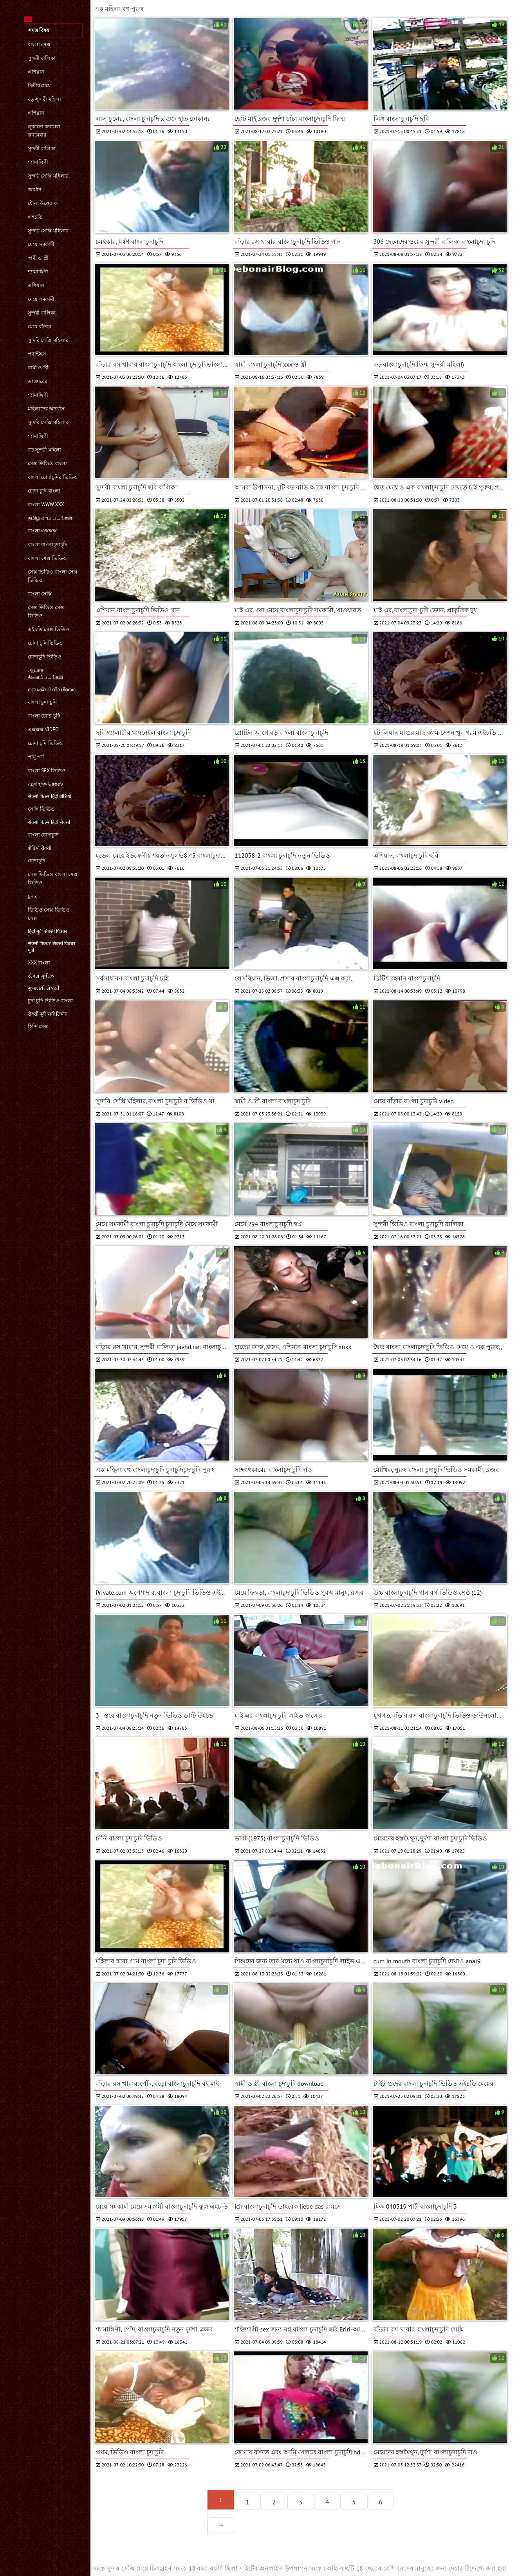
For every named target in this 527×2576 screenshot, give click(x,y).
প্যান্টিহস (37, 354)
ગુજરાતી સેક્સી (44, 988)
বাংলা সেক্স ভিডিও (47, 558)
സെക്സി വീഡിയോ (52, 689)
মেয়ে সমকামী (41, 244)
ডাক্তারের (37, 381)
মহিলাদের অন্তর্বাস (46, 408)
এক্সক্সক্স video (43, 729)
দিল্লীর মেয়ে (39, 85)
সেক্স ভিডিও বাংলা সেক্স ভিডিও (53, 575)
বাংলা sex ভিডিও (47, 770)
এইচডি (35, 217)
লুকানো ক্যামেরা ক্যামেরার (44, 130)
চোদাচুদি (36, 860)
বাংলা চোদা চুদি (44, 715)
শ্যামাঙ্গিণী (38, 162)
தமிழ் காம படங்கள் (50, 517)
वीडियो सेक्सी (39, 848)
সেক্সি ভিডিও (41, 809)
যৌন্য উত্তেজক (43, 203)
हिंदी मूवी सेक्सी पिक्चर (47, 931)
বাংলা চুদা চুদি (42, 702)
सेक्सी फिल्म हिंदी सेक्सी (49, 822)
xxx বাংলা (39, 962)
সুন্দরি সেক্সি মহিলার (48, 230)
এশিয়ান (36, 71)
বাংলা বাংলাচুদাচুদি (47, 544)
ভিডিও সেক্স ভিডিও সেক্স (49, 914)
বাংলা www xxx (46, 504)
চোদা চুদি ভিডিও (45, 643)
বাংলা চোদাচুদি (43, 834)
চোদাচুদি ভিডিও (44, 656)
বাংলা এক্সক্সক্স (42, 530)
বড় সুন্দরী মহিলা (44, 99)
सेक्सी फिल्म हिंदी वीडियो (49, 796)
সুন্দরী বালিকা (42, 58)
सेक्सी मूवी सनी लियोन (47, 1014)
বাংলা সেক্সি (40, 593)
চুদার (33, 896)
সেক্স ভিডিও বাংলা (47, 463)
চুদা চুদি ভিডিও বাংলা (50, 1000)
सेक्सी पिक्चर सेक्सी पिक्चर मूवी (52, 946)
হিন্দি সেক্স (38, 1026)
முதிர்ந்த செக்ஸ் (45, 784)
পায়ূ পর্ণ (36, 757)
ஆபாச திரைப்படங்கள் (45, 673)
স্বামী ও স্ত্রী (38, 258)
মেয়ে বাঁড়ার (39, 326)
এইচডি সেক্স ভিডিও (49, 629)
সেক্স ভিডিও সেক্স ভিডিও (46, 611)
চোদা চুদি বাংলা (44, 490)
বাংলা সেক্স (39, 44)
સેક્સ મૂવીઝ (41, 976)
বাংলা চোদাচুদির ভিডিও (53, 477)
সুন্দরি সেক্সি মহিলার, (49, 176)
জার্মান (35, 189)
